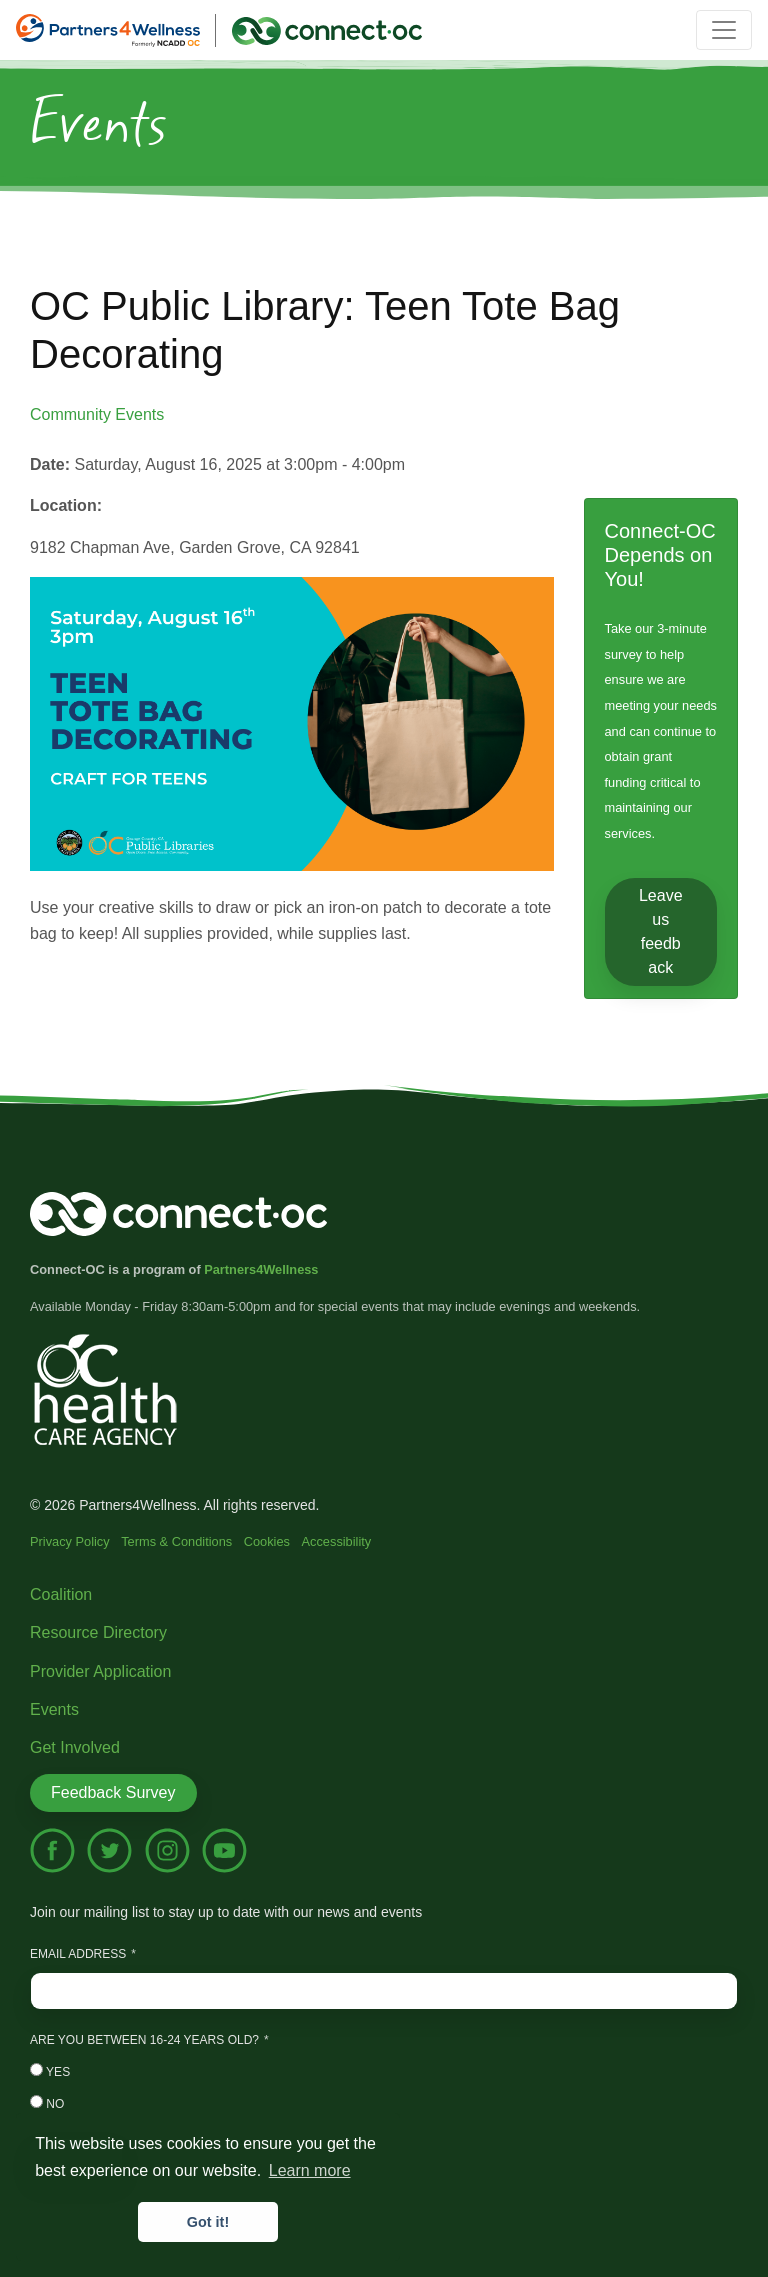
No (47, 2103)
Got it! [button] (208, 2222)
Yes (50, 2071)
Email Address (78, 1954)
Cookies (267, 1541)
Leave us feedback (661, 931)
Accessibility (337, 1541)
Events (54, 1709)
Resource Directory (98, 1632)
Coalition (61, 1594)
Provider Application (100, 1671)
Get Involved (75, 1747)
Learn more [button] (310, 2170)
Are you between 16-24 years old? (144, 2040)
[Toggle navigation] (724, 30)
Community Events (97, 414)
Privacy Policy (70, 1541)
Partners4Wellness (261, 1269)
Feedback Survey (113, 1792)
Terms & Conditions (176, 1541)
